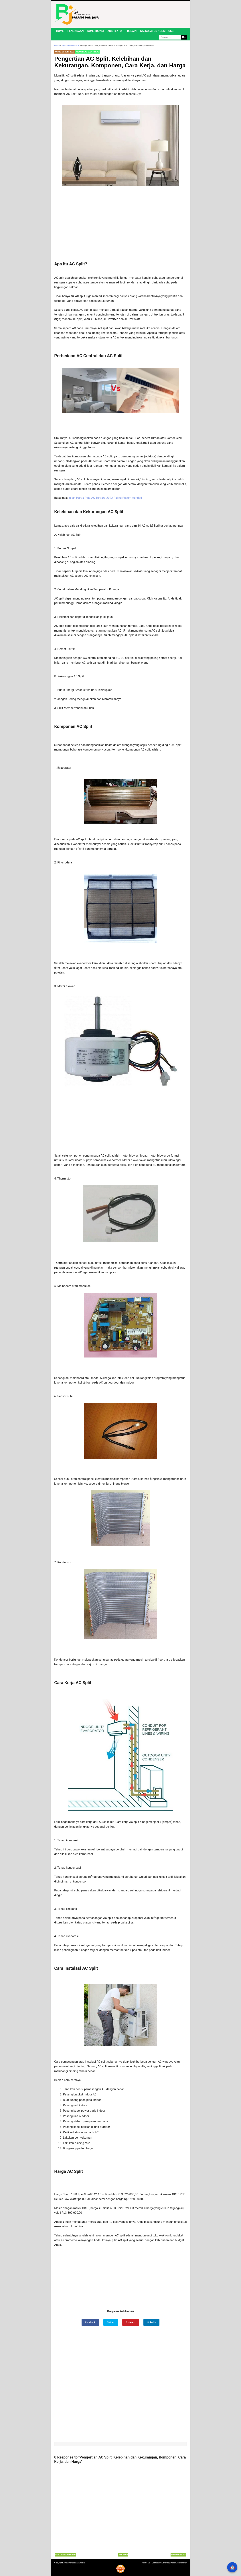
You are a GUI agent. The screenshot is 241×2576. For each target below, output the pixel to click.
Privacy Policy (169, 2563)
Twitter (110, 2322)
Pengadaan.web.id (76, 2563)
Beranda (123, 2555)
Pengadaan (76, 31)
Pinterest (131, 2322)
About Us (146, 2563)
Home (60, 31)
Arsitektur (115, 31)
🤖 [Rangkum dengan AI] (232, 2567)
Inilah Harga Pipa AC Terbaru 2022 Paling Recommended (105, 497)
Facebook (89, 2322)
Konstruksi (95, 31)
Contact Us (156, 2563)
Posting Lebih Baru (65, 2555)
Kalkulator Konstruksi (157, 31)
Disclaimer (182, 2563)
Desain (132, 31)
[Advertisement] (120, 216)
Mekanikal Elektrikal (87, 52)
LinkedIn (152, 2322)
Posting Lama (178, 2555)
